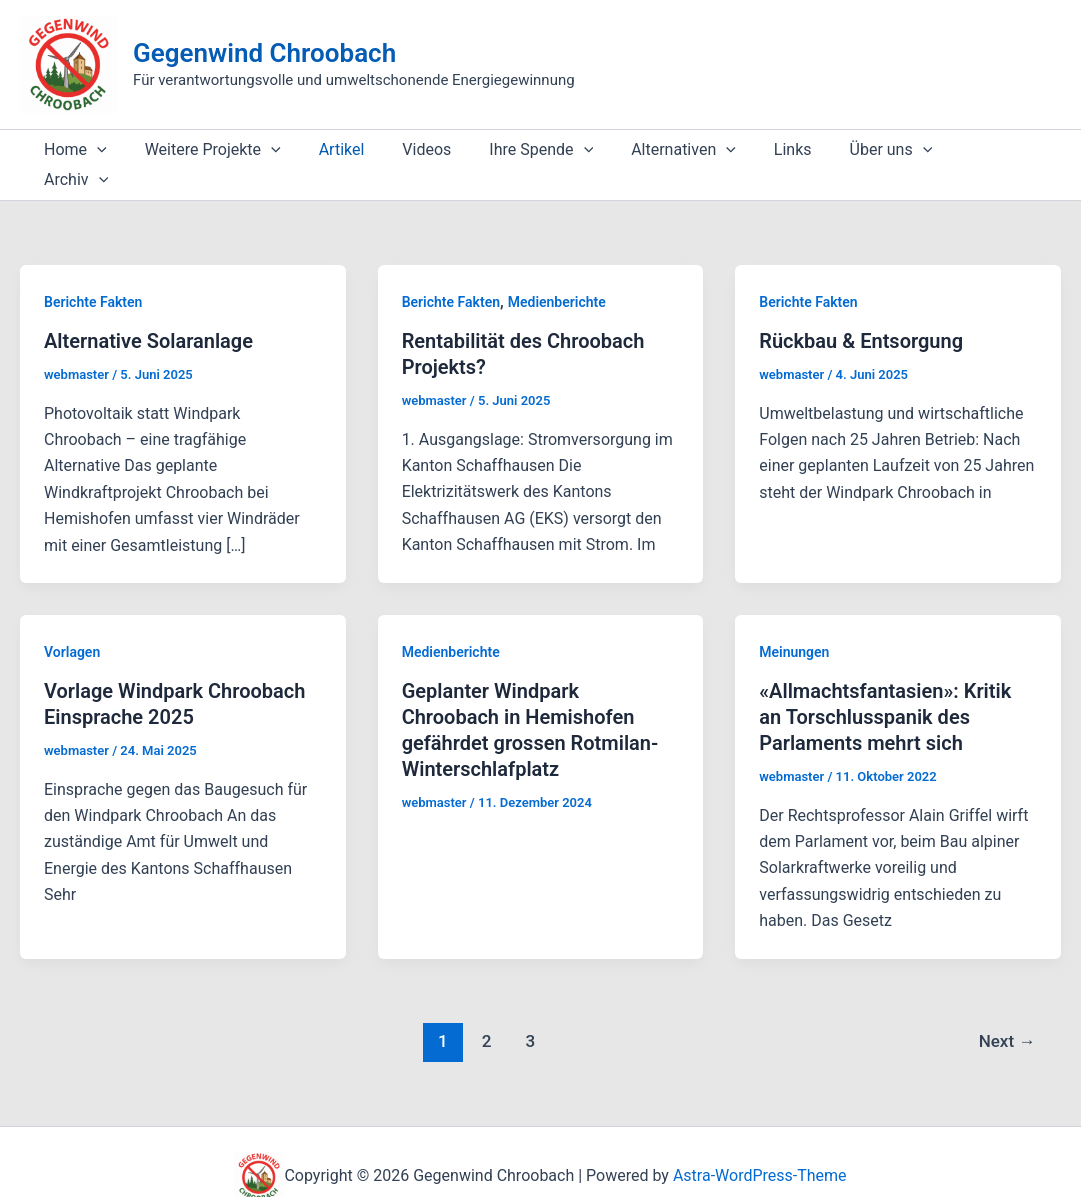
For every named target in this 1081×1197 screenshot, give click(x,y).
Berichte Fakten (93, 272)
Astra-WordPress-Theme (760, 1146)
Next (1007, 1011)
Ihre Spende (514, 150)
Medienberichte (557, 272)
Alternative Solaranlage (148, 311)
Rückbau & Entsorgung (861, 311)
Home (72, 150)
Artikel (327, 149)
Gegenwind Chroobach (264, 53)
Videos (405, 149)
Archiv (951, 150)
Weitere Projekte (204, 150)
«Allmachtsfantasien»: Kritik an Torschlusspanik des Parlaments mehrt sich (885, 687)
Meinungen (794, 622)
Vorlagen (72, 622)
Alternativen (650, 150)
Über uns (846, 150)
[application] (94, 150)
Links (754, 149)
